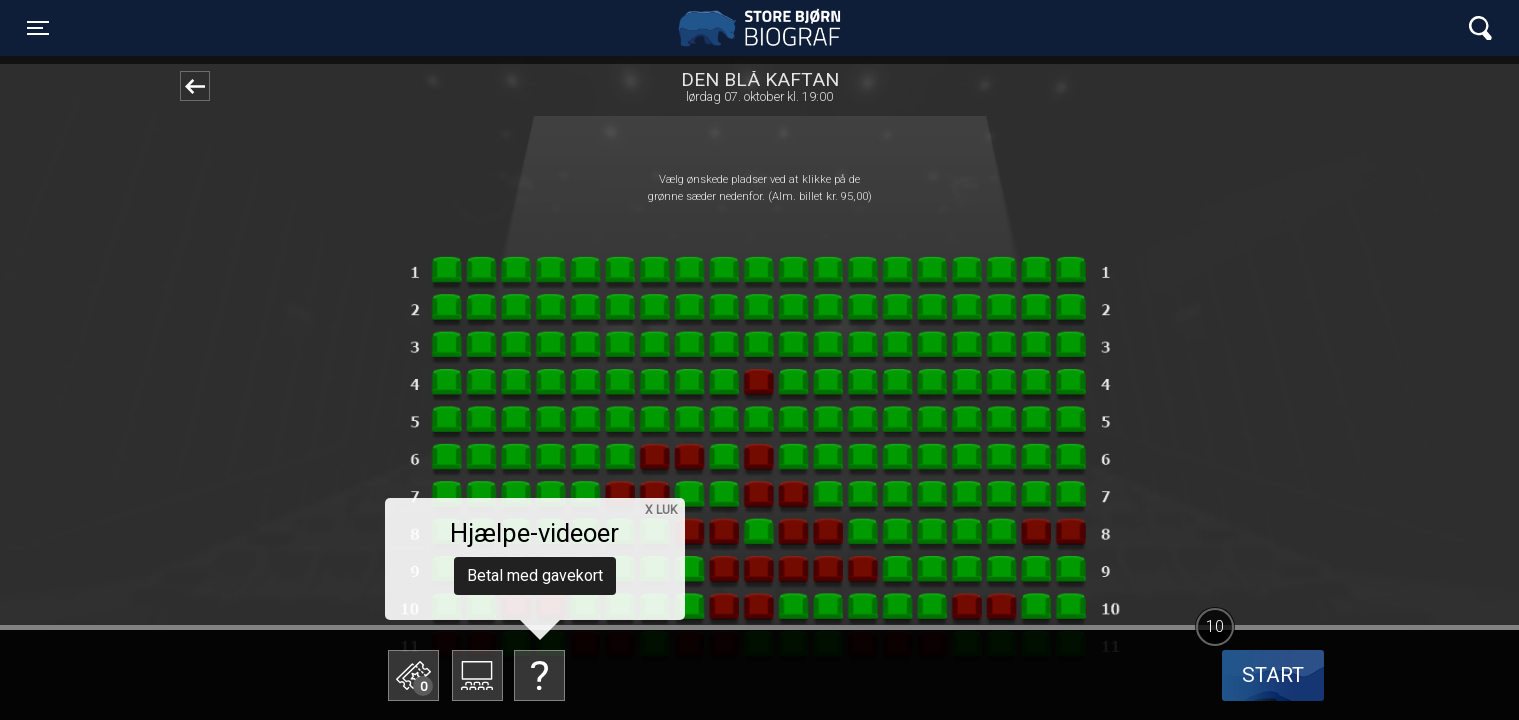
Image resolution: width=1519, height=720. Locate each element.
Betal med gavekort (535, 575)
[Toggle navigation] (38, 28)
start (1273, 675)
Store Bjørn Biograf (764, 28)
